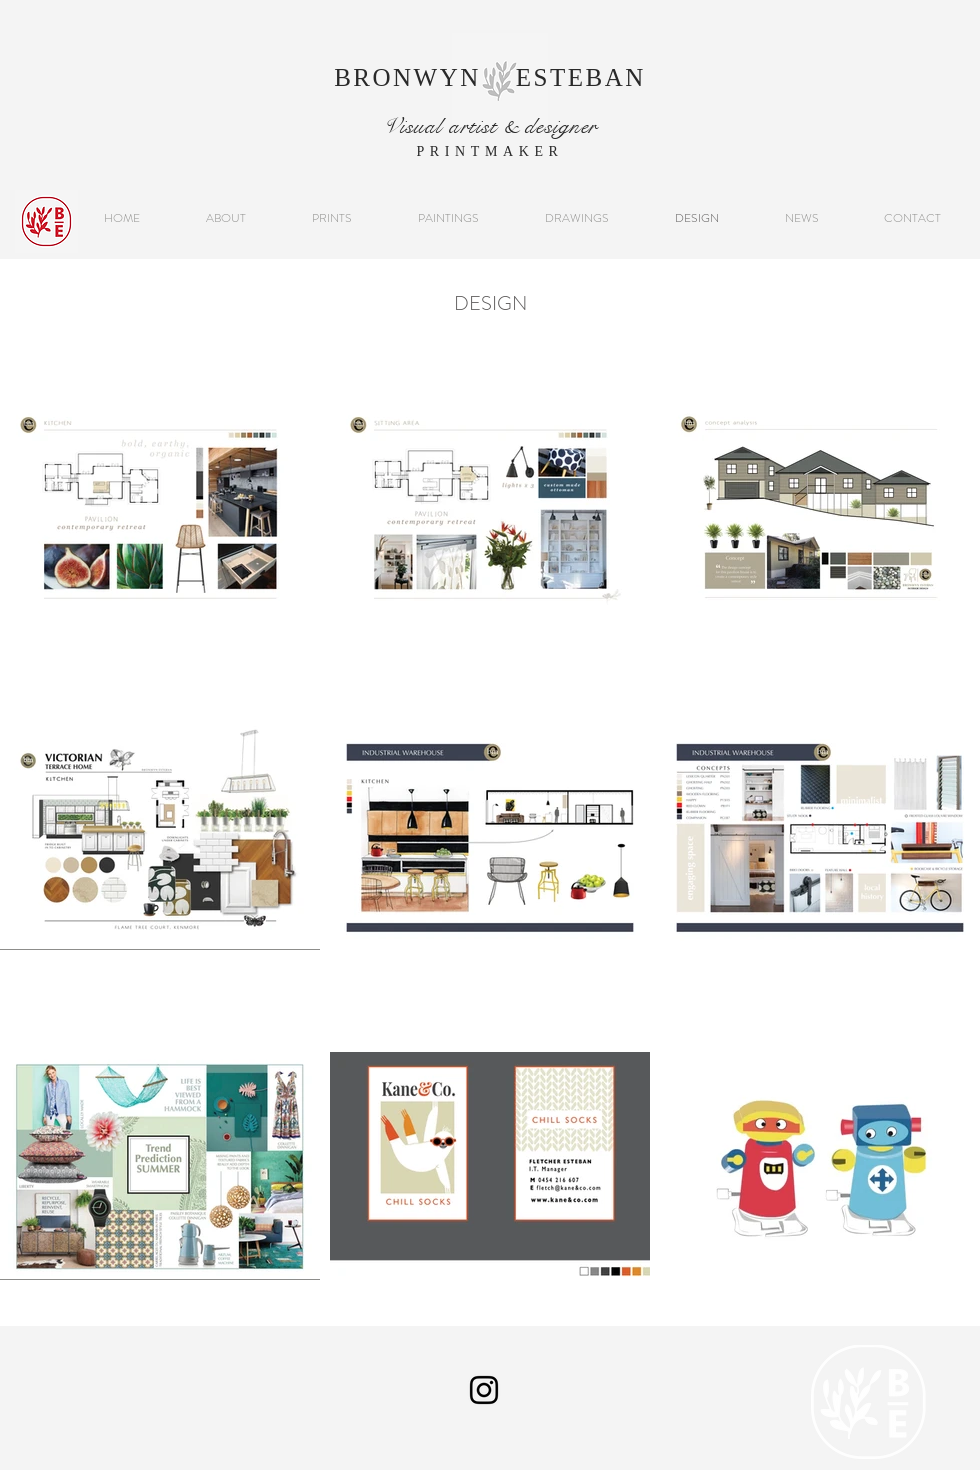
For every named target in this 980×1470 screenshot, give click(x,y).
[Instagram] (484, 1390)
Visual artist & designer (490, 126)
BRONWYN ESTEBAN (490, 77)
